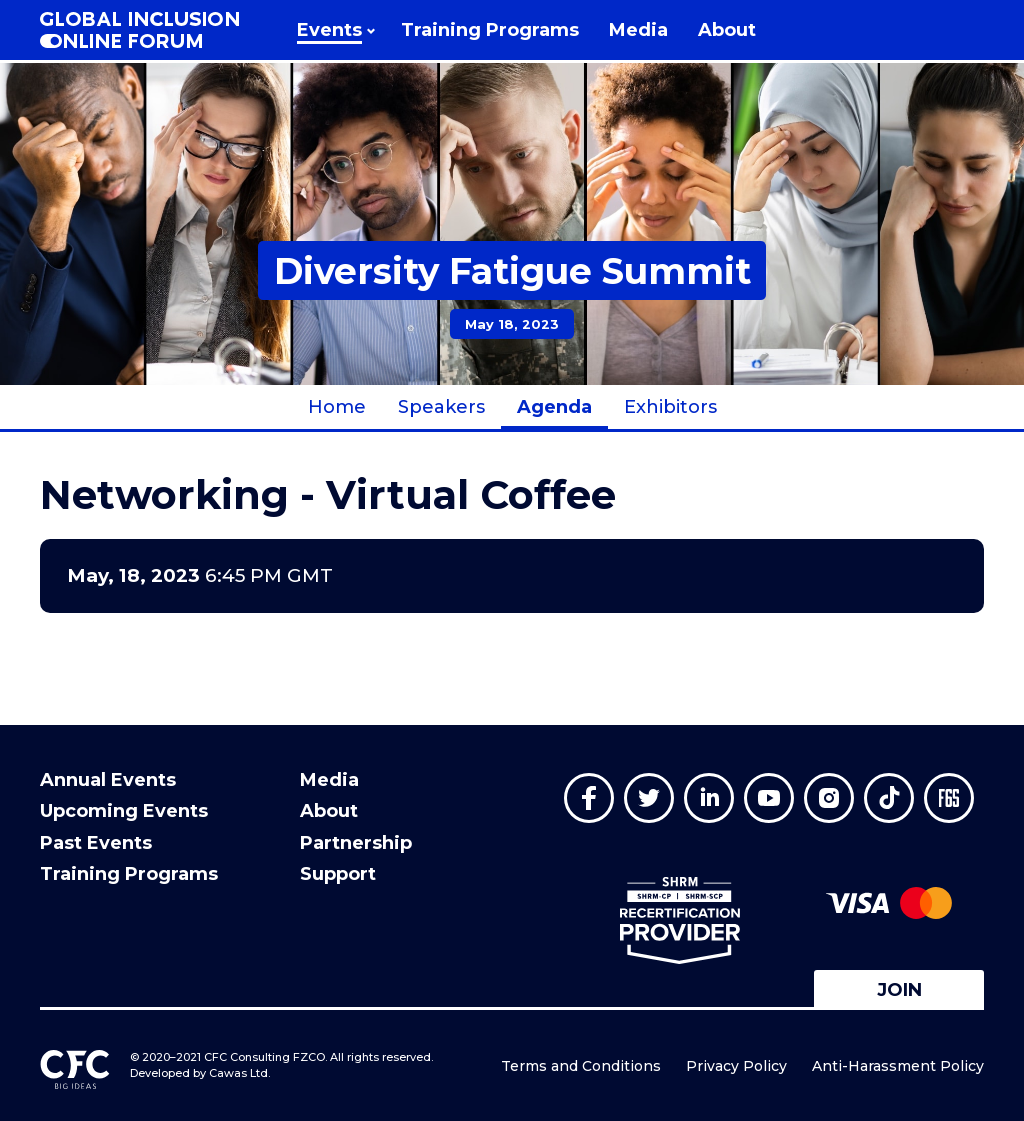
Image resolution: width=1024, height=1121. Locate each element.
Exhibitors (670, 407)
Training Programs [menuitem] (129, 874)
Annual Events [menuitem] (108, 780)
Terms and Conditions (581, 1066)
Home (337, 407)
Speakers (441, 407)
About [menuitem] (329, 811)
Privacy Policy (736, 1066)
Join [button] (899, 990)
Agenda (554, 407)
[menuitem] (334, 30)
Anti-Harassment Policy (898, 1066)
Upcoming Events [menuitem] (124, 811)
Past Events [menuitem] (96, 843)
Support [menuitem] (338, 874)
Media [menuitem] (329, 780)
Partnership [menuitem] (356, 843)
